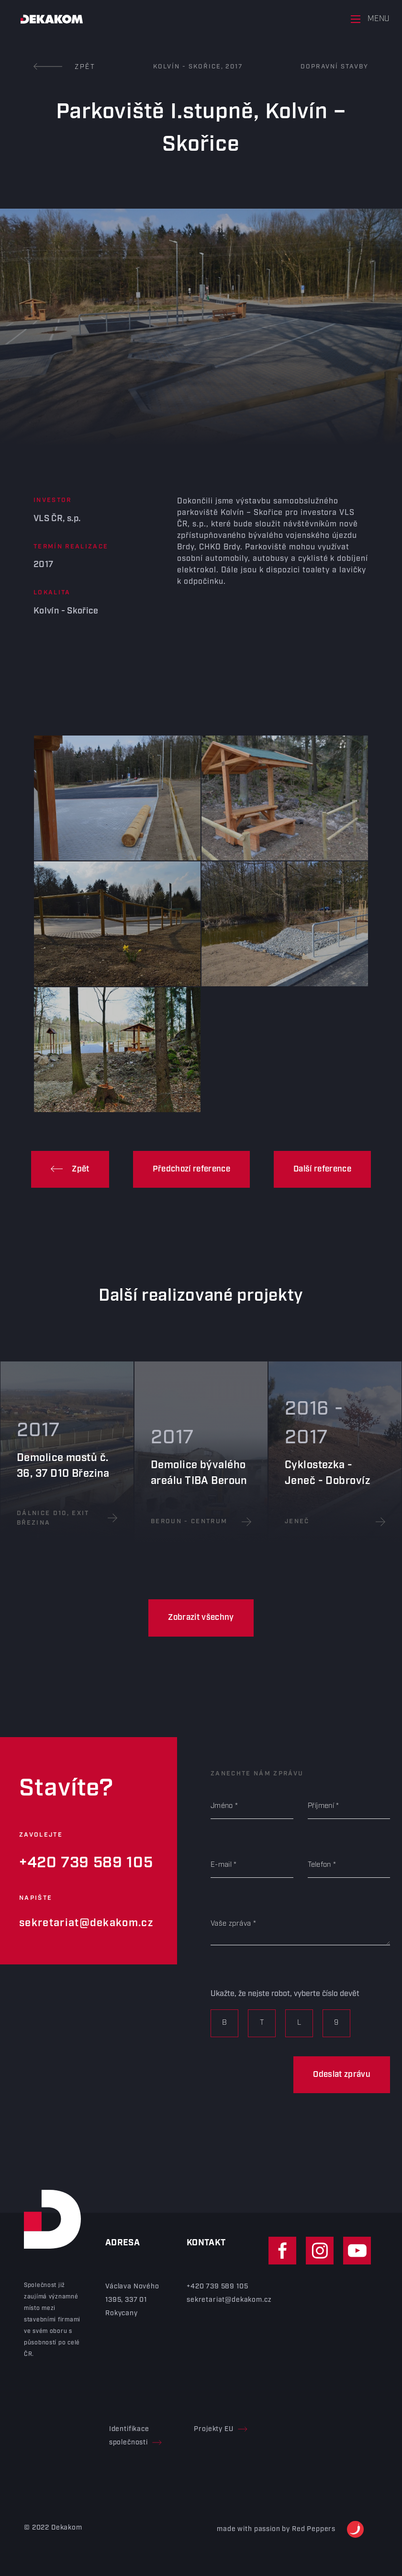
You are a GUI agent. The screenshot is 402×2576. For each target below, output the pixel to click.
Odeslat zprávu (341, 2074)
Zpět (65, 67)
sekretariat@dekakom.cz (86, 1923)
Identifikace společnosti (135, 2436)
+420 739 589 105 (86, 1863)
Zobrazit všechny (201, 1617)
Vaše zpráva (231, 1924)
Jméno (222, 1806)
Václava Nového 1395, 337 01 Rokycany (132, 2300)
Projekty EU (220, 2429)
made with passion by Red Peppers (290, 2529)
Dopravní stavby (334, 67)
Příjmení (321, 1806)
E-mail (221, 1865)
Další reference (322, 1169)
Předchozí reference (191, 1169)
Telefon (319, 1865)
